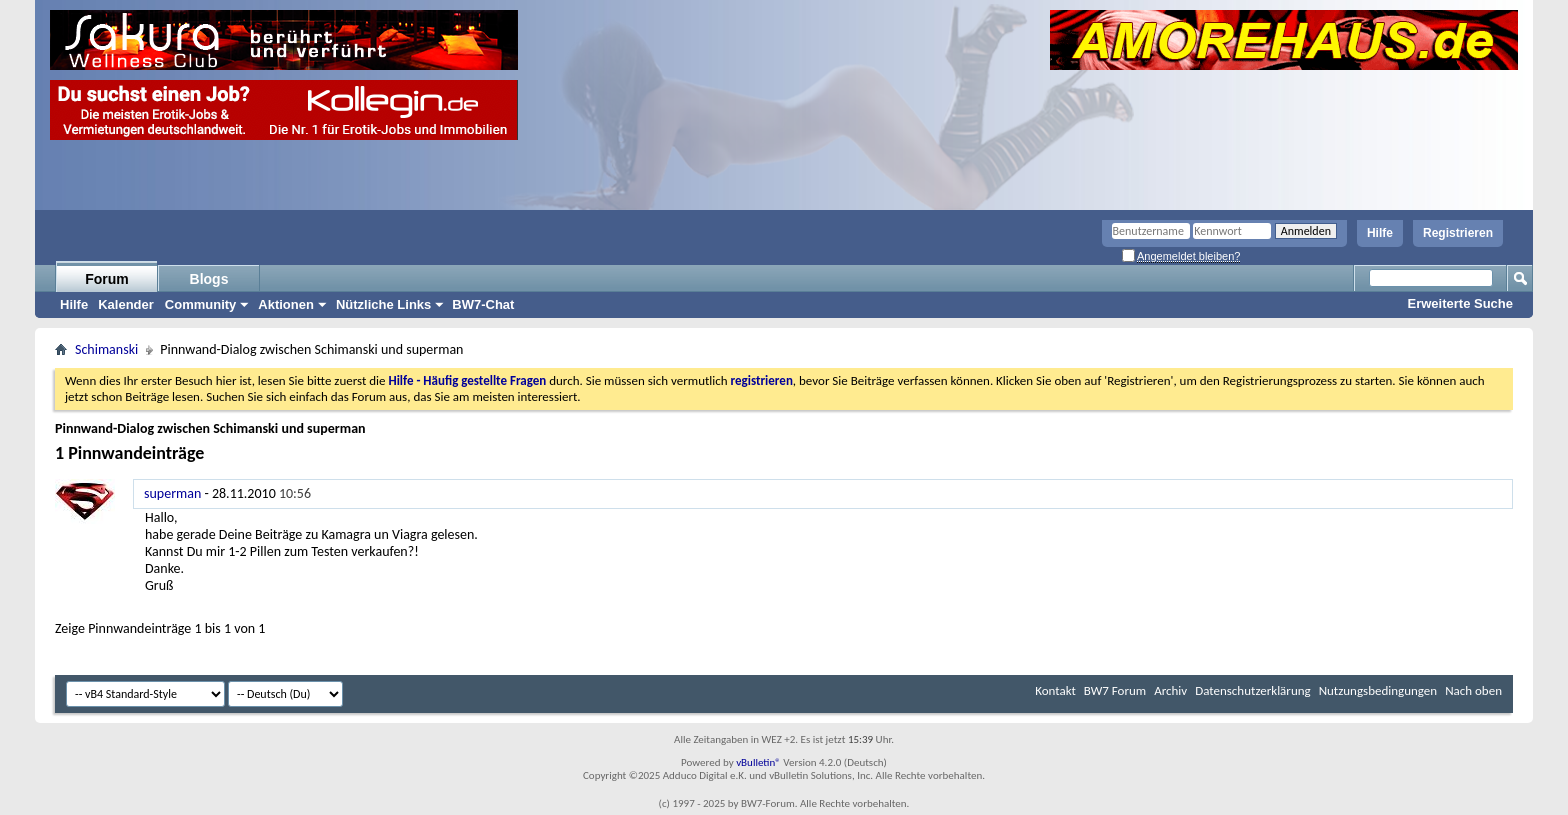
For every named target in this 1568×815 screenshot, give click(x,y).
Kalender (126, 304)
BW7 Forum (1115, 690)
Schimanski (106, 349)
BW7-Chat (483, 304)
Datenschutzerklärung (1253, 690)
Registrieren (1458, 233)
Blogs (209, 279)
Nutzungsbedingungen (1378, 690)
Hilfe (1380, 233)
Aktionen (286, 304)
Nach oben (1473, 690)
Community (201, 304)
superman (172, 493)
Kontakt (1055, 690)
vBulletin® (758, 762)
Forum (107, 279)
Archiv (1170, 690)
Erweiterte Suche (1461, 303)
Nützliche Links (383, 304)
